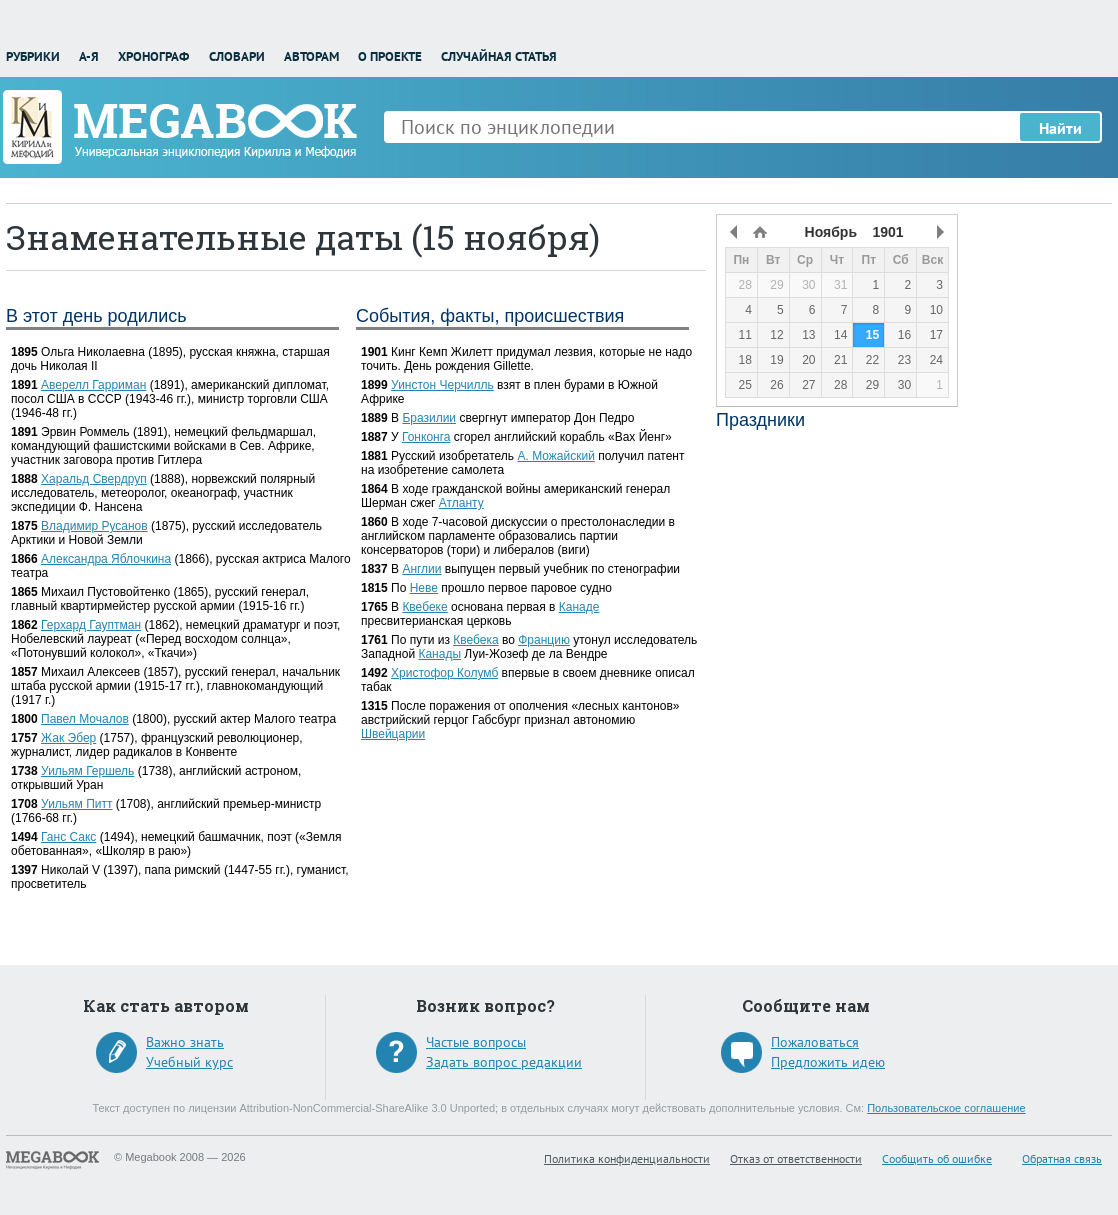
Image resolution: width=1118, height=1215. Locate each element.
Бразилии (429, 418)
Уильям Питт (76, 804)
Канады (439, 654)
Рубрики (33, 56)
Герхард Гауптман (91, 625)
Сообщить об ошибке (937, 1158)
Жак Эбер (68, 738)
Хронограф (153, 56)
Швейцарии (393, 734)
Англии (421, 569)
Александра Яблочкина (106, 559)
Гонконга (426, 437)
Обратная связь (1062, 1158)
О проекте (390, 56)
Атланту (461, 503)
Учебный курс (189, 1062)
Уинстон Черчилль (442, 385)
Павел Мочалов (85, 719)
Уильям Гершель (87, 771)
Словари (237, 56)
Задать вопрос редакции (504, 1062)
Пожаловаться (815, 1042)
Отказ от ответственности (796, 1158)
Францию (544, 640)
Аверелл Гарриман (93, 385)
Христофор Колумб (444, 673)
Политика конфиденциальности (627, 1158)
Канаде (579, 607)
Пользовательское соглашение (946, 1108)
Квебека (475, 640)
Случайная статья (499, 56)
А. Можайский (555, 456)
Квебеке (424, 607)
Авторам (311, 56)
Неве (424, 588)
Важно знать (185, 1042)
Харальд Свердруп (94, 479)
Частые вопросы (476, 1042)
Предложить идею (828, 1062)
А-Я (89, 56)
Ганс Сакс (68, 837)
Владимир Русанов (94, 526)
